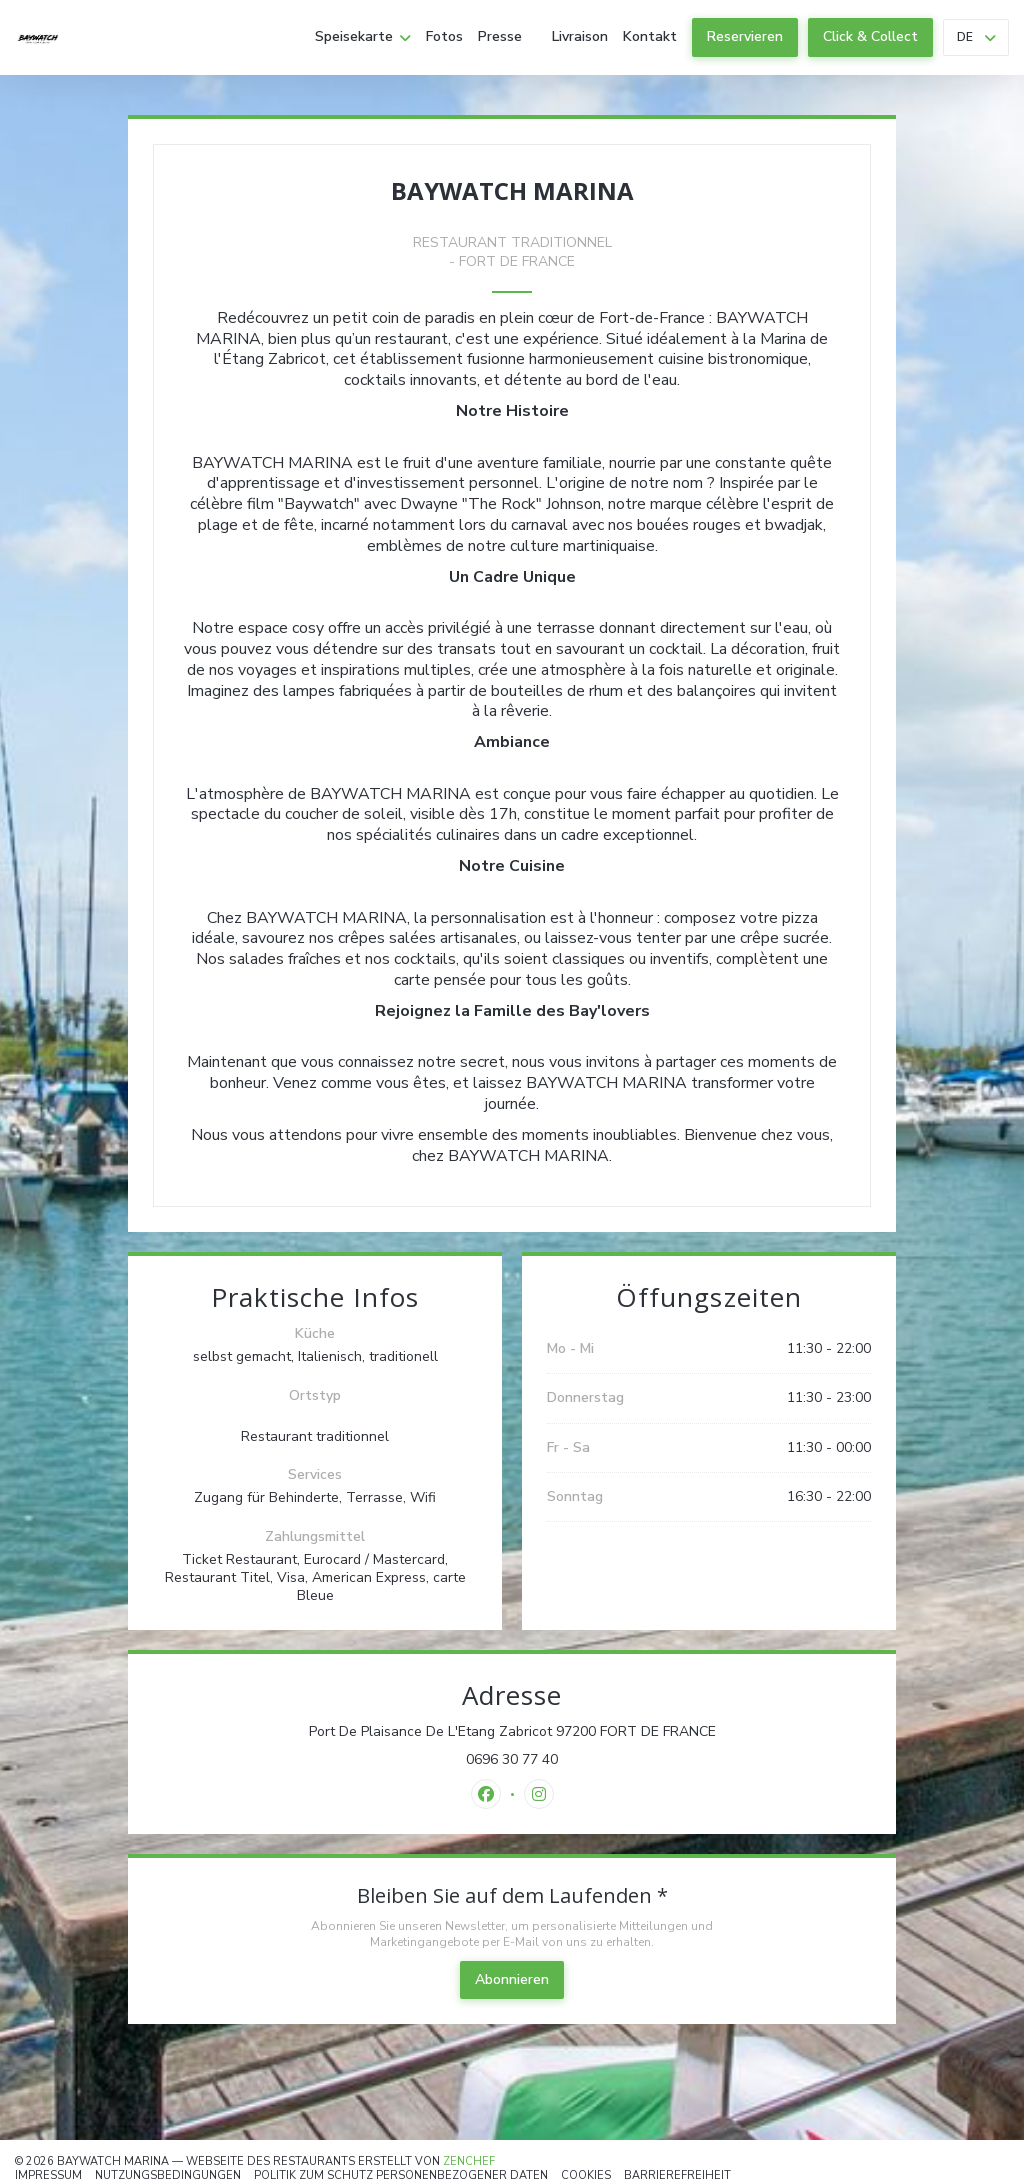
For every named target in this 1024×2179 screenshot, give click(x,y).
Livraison (580, 37)
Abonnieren (512, 1979)
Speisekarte (363, 37)
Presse (500, 37)
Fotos (444, 37)
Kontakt (650, 37)
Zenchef (469, 2161)
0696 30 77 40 (512, 1760)
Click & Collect (870, 36)
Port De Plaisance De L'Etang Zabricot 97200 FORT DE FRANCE (590, 1732)
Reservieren (745, 36)
